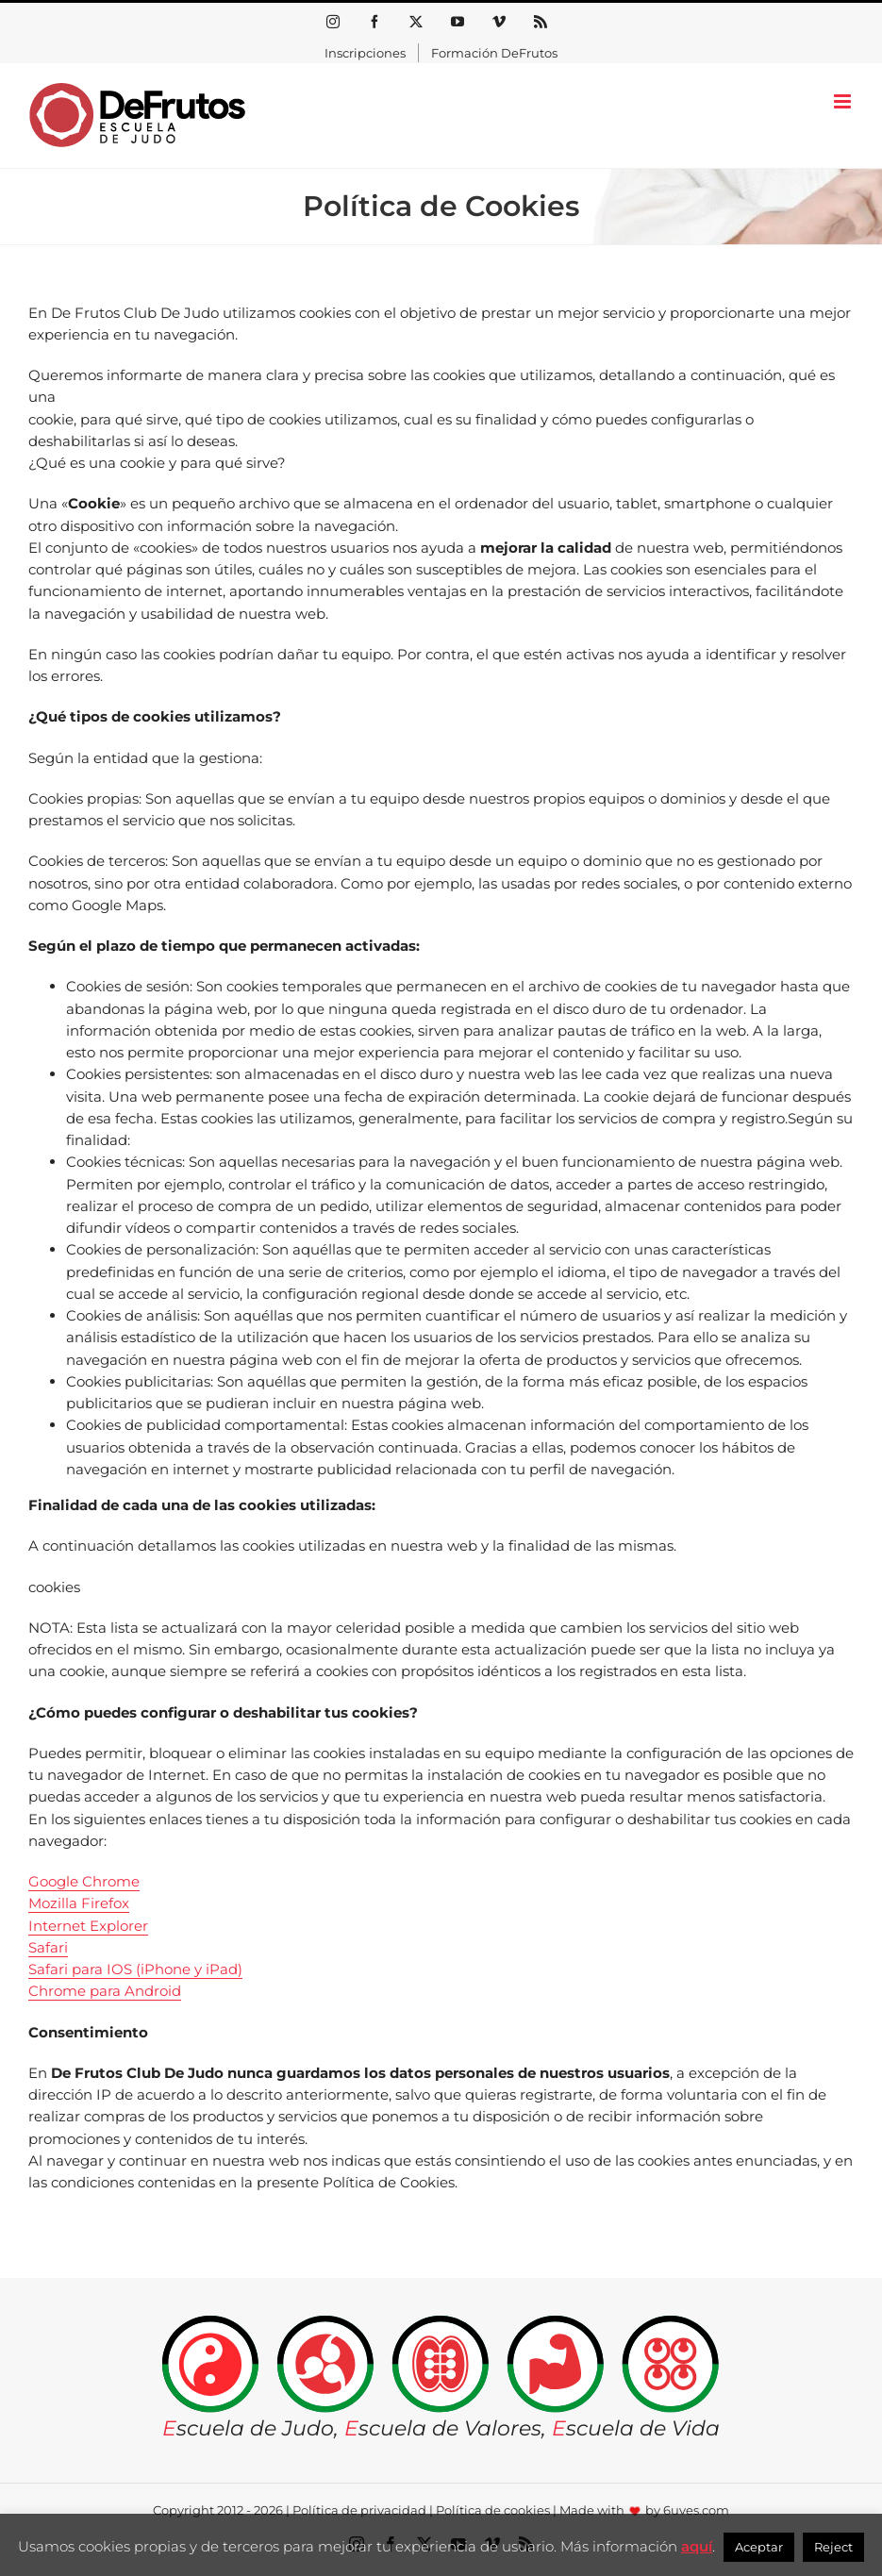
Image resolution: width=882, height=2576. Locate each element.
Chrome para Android (104, 1991)
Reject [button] (833, 2546)
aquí (696, 2546)
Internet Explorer (88, 1926)
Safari (48, 1947)
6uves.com (696, 2510)
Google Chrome (84, 1881)
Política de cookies (493, 2510)
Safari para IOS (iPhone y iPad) (135, 1969)
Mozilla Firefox (78, 1903)
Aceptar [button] (759, 2546)
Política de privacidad (359, 2510)
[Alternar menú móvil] (844, 101)
